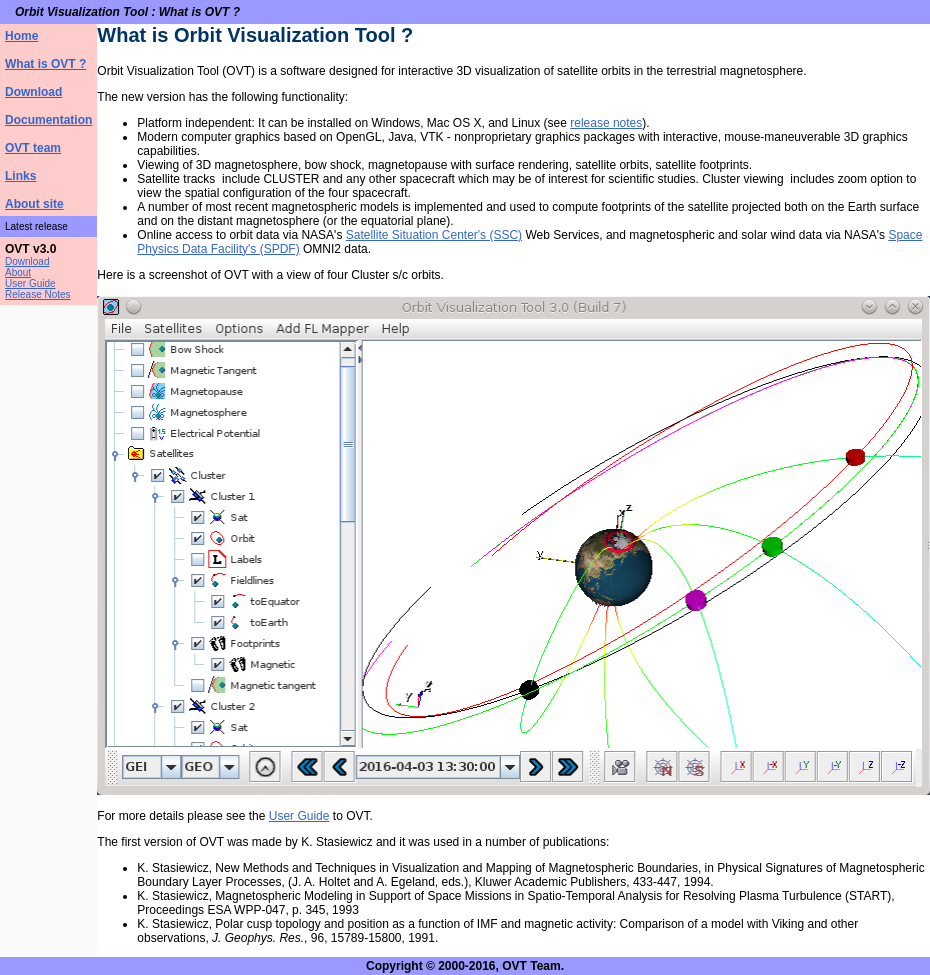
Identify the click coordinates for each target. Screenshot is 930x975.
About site (34, 204)
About (18, 272)
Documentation (48, 120)
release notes (606, 123)
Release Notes (38, 294)
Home (21, 36)
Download (33, 92)
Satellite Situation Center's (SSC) (434, 235)
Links (20, 176)
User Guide (30, 283)
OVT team (33, 148)
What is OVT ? (45, 64)
